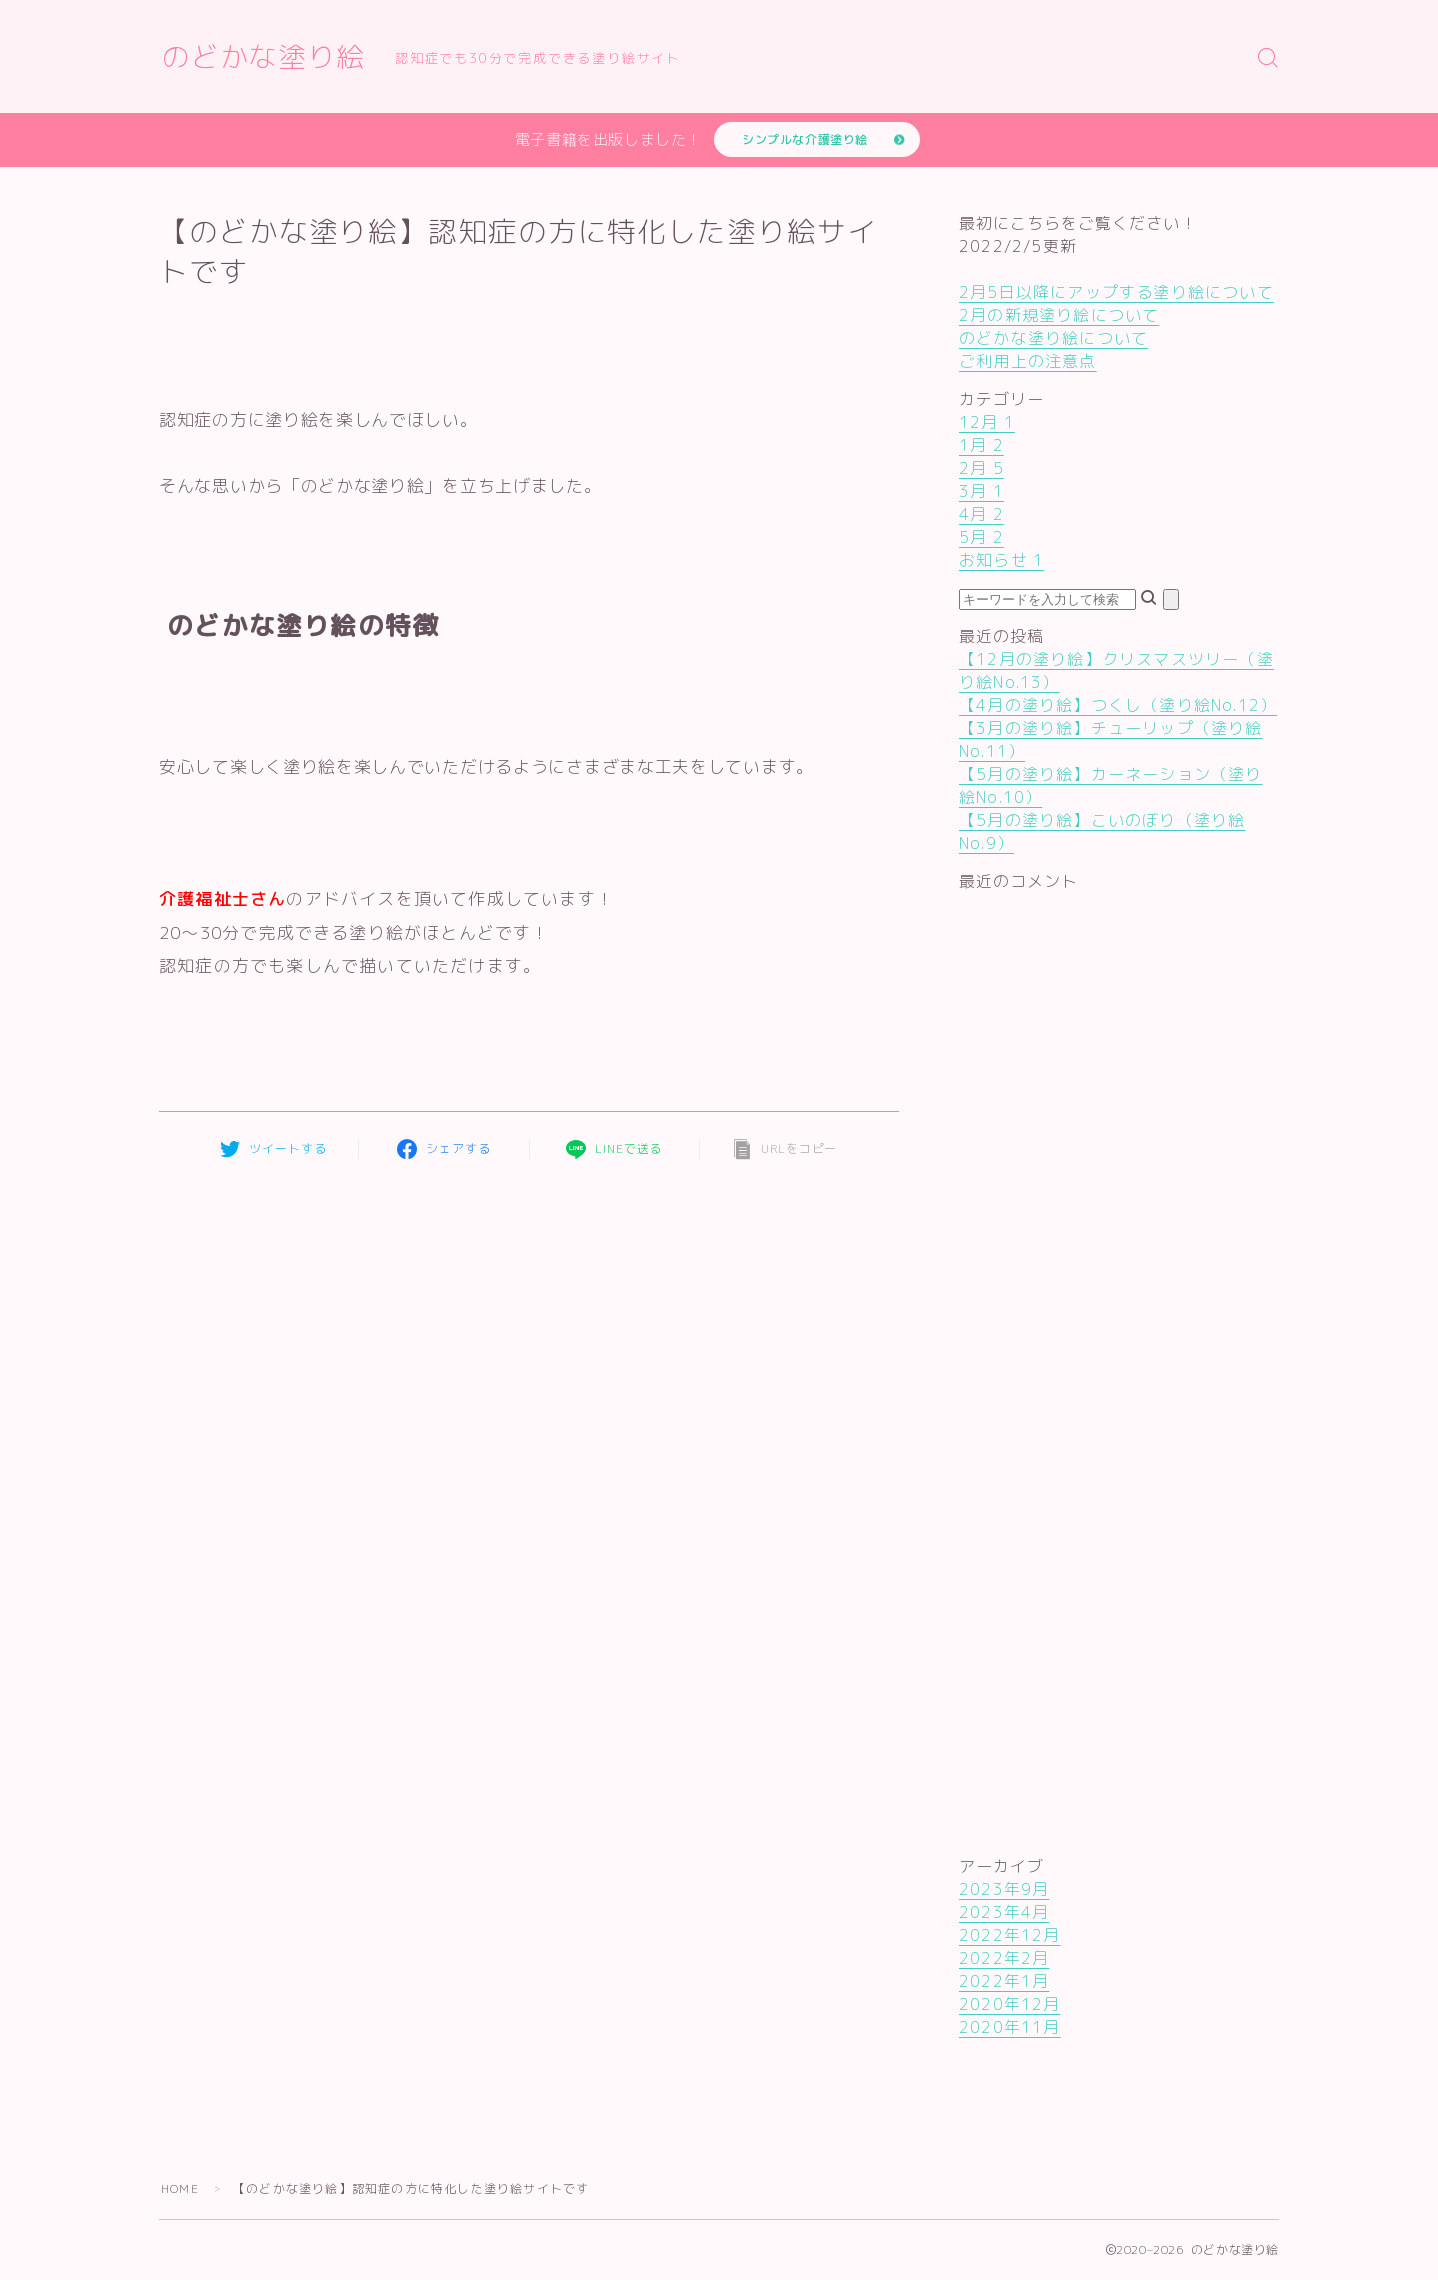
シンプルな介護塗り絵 (805, 139)
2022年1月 (1004, 1981)
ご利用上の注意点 (1028, 361)
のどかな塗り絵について (1053, 338)
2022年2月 (1004, 1958)
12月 (987, 422)
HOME (180, 2188)
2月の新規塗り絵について (1059, 315)
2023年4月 (1004, 1912)
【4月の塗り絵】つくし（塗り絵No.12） (1118, 705)
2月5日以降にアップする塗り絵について (1116, 292)
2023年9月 (1004, 1889)
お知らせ (1001, 560)
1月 (981, 445)
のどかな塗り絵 (263, 57)
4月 (981, 514)
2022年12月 (1010, 1935)
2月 (981, 468)
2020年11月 (1010, 2027)
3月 (981, 491)
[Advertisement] (1039, 1254)
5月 (981, 537)
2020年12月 (1010, 2004)
